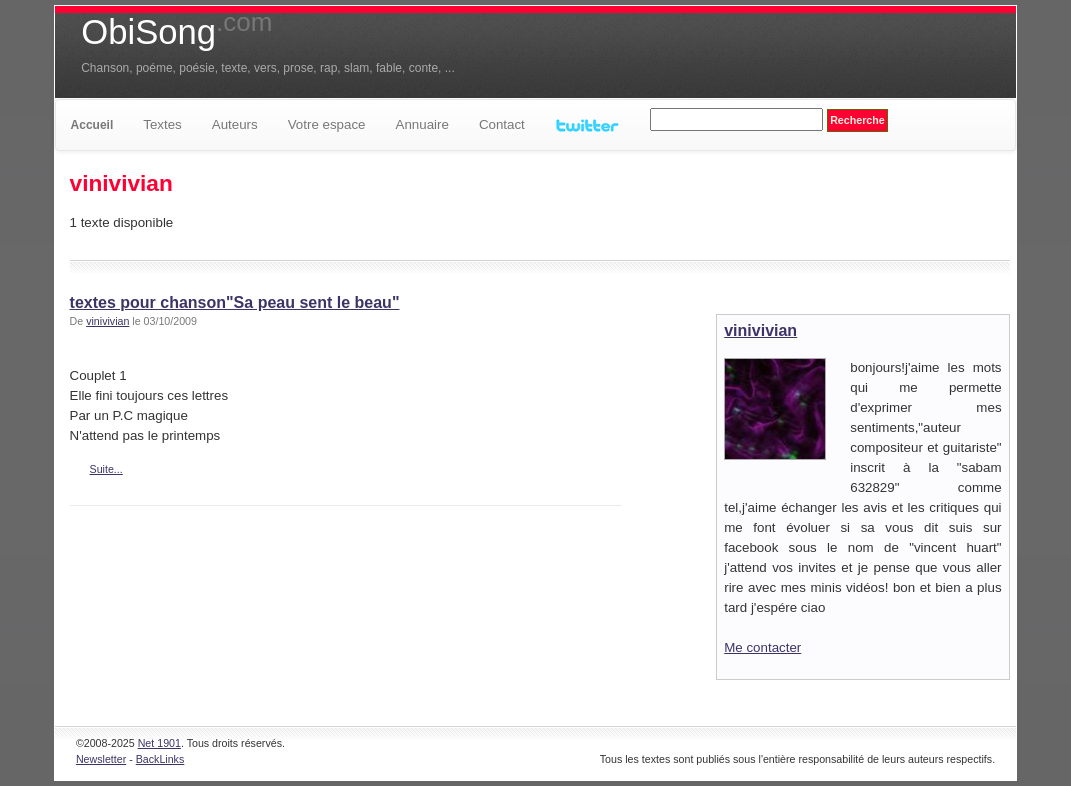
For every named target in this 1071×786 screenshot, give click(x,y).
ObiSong (176, 32)
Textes (162, 124)
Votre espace (327, 124)
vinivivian (107, 321)
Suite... (106, 469)
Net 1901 (159, 743)
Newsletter (101, 759)
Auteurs (235, 124)
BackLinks (160, 759)
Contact (502, 124)
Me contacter (762, 647)
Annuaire (422, 124)
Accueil (92, 125)
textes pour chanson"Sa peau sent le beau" (235, 302)
